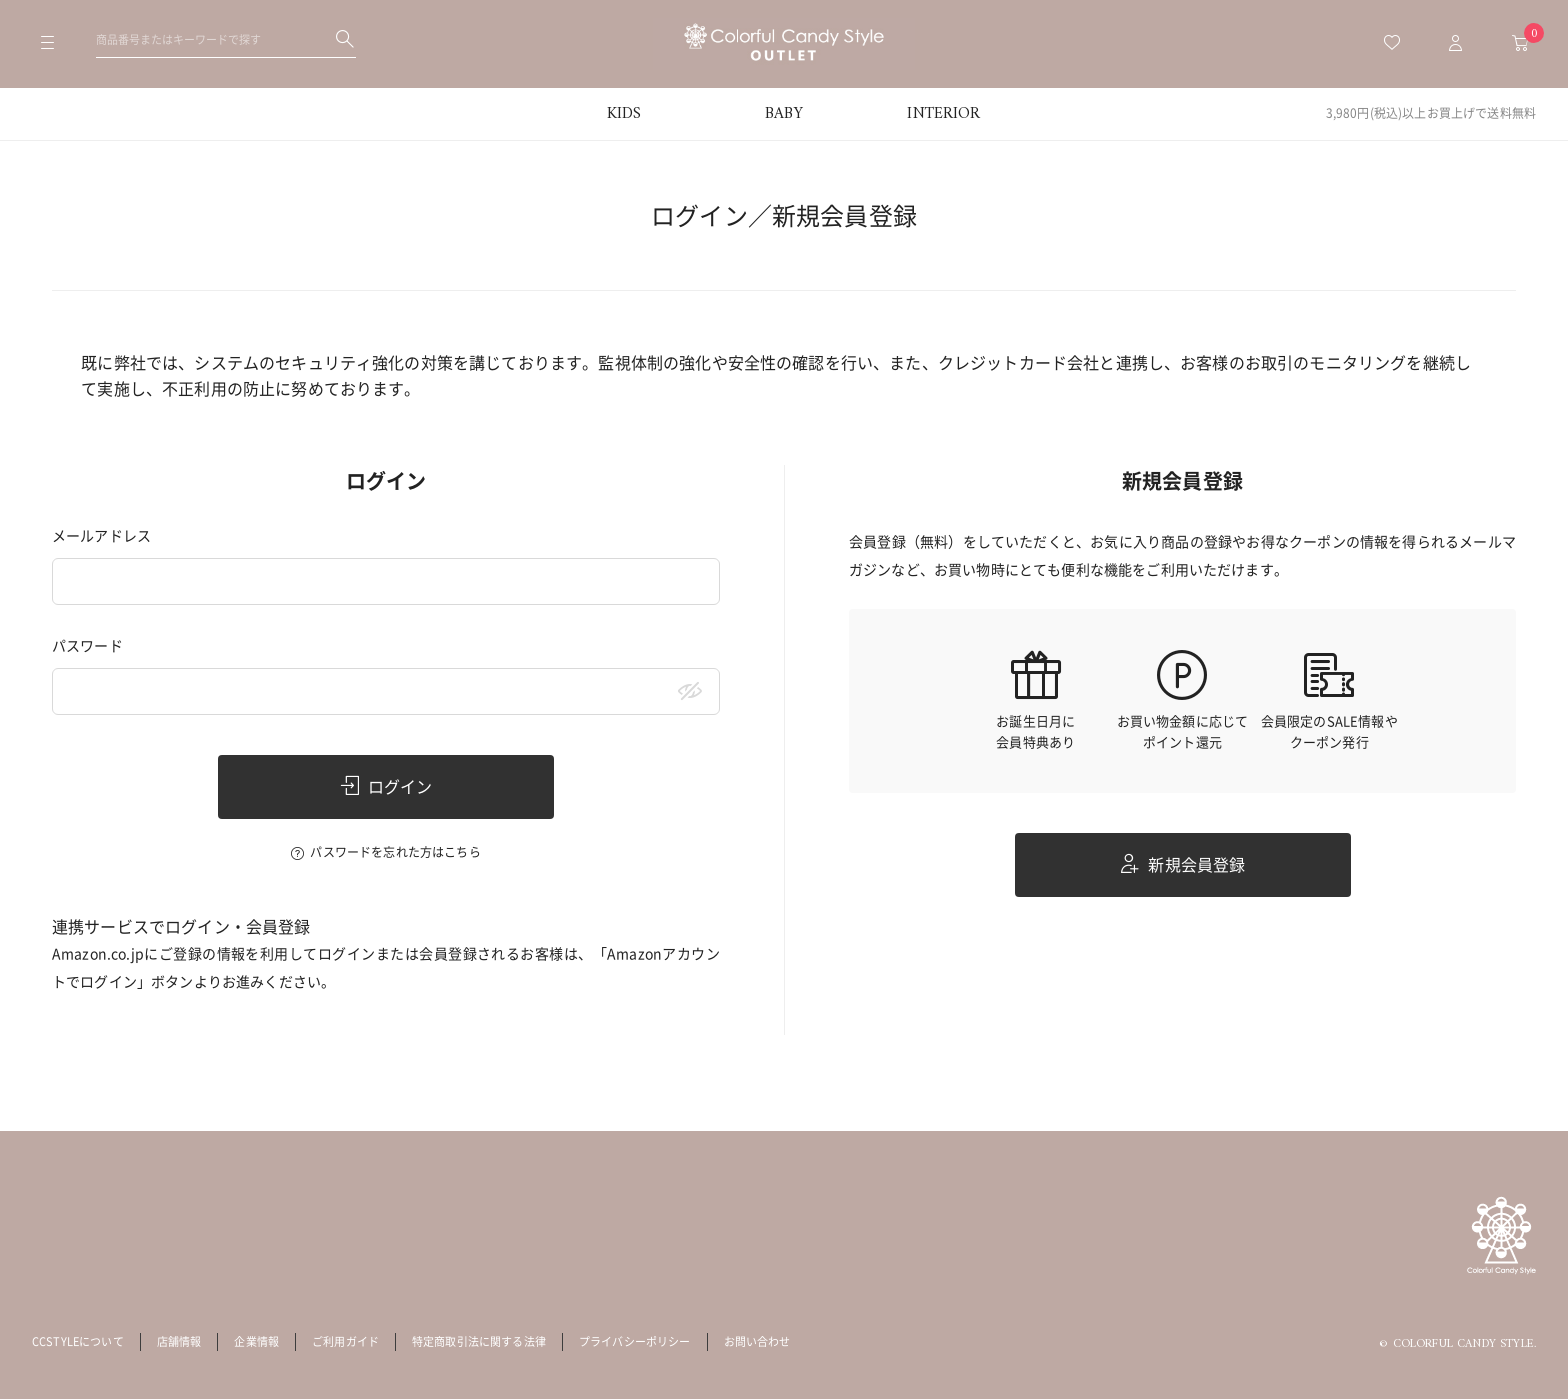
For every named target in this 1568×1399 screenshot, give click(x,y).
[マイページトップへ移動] (1456, 44)
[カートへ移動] (1520, 44)
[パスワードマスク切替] (690, 691)
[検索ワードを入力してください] (226, 39)
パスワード (87, 645)
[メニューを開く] (48, 44)
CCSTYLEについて (78, 1341)
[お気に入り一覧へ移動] (1392, 44)
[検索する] (345, 39)
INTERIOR (943, 114)
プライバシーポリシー (635, 1341)
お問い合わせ (757, 1341)
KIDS (624, 114)
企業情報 (256, 1341)
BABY (784, 114)
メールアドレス (101, 535)
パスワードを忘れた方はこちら (395, 852)
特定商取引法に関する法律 (479, 1341)
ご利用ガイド (345, 1341)
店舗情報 (179, 1341)
